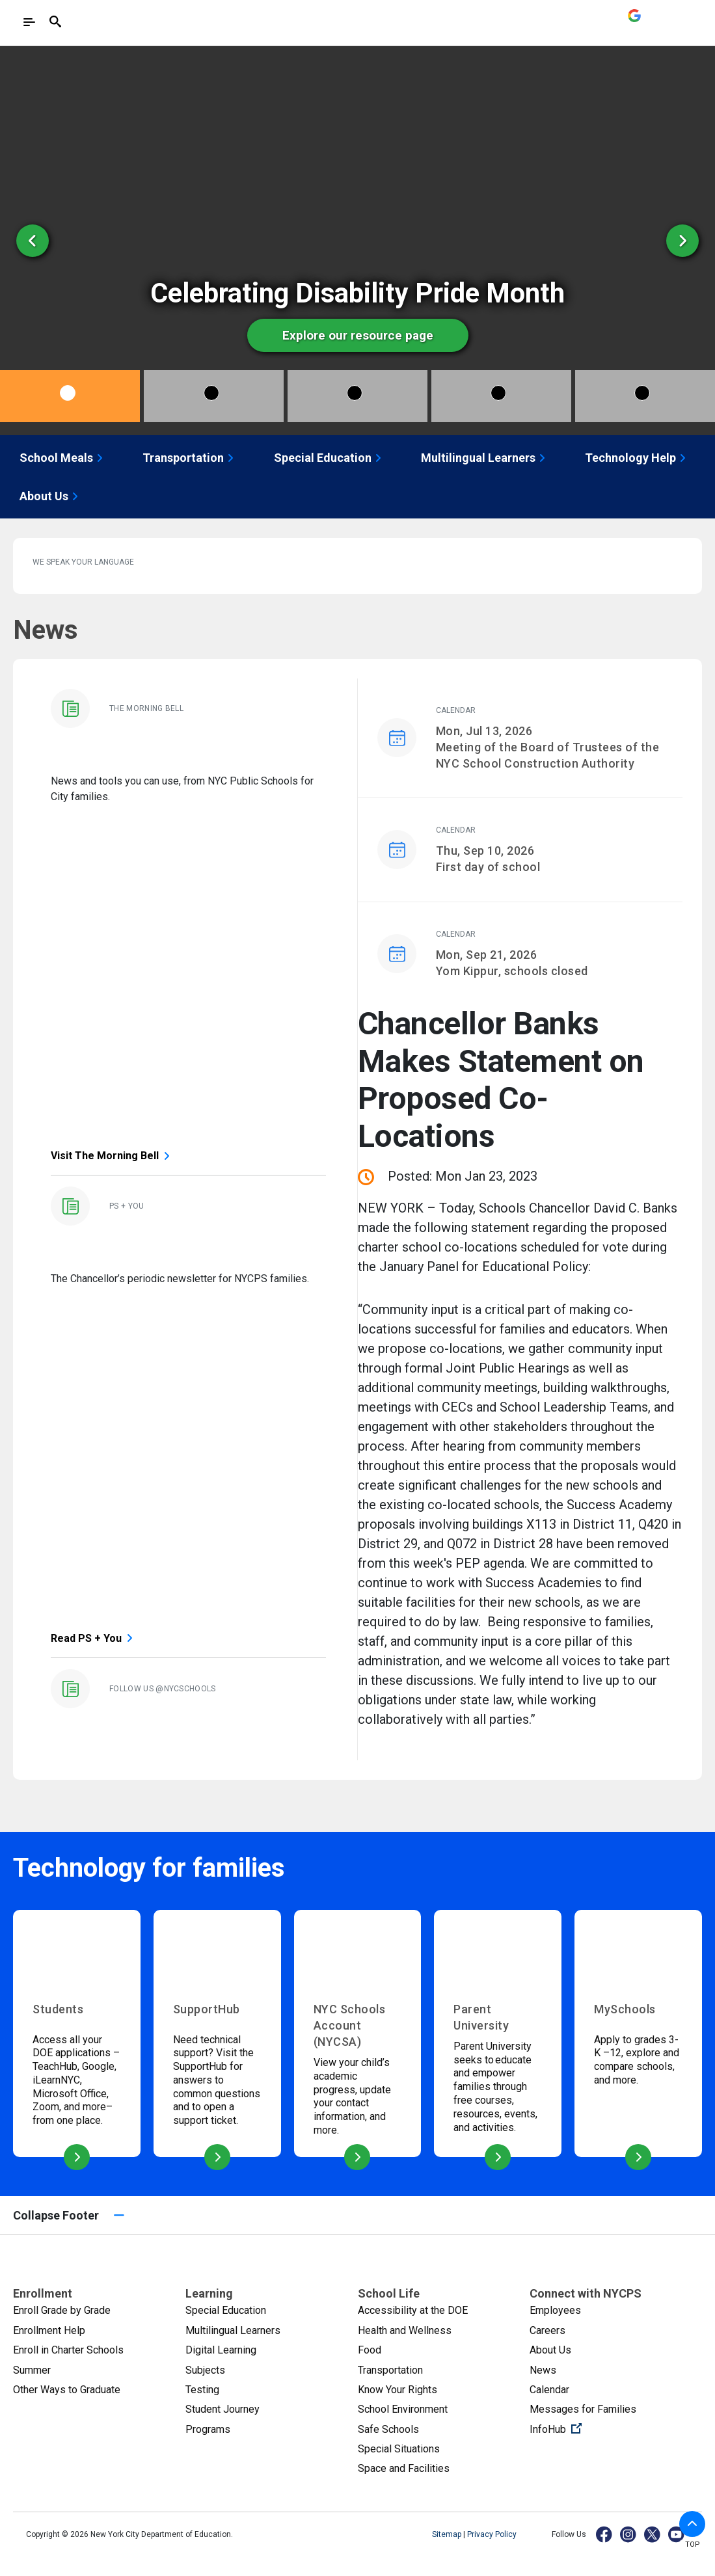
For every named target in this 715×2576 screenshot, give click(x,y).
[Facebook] (605, 2534)
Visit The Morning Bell (105, 1155)
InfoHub (599, 2428)
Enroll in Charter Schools (68, 2350)
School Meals (63, 457)
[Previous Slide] (32, 240)
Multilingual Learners (484, 457)
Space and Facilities (404, 2468)
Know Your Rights (397, 2389)
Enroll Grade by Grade (62, 2310)
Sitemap (447, 2534)
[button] (692, 2524)
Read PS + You (86, 1638)
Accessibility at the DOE (413, 2310)
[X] (653, 2534)
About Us (50, 496)
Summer (32, 2370)
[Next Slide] (682, 240)
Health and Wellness (405, 2330)
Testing (202, 2389)
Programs (207, 2429)
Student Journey (222, 2409)
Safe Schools (388, 2429)
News (543, 2370)
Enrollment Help (49, 2330)
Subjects (205, 2370)
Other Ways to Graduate (66, 2389)
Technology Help (637, 457)
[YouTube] (677, 2534)
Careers (547, 2330)
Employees (555, 2310)
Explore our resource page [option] (353, 335)
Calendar (549, 2389)
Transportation (189, 457)
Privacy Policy (492, 2534)
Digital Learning (220, 2350)
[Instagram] (629, 2534)
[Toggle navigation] (29, 22)
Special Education (329, 457)
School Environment (403, 2409)
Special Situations (399, 2449)
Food (369, 2350)
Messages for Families (583, 2409)
